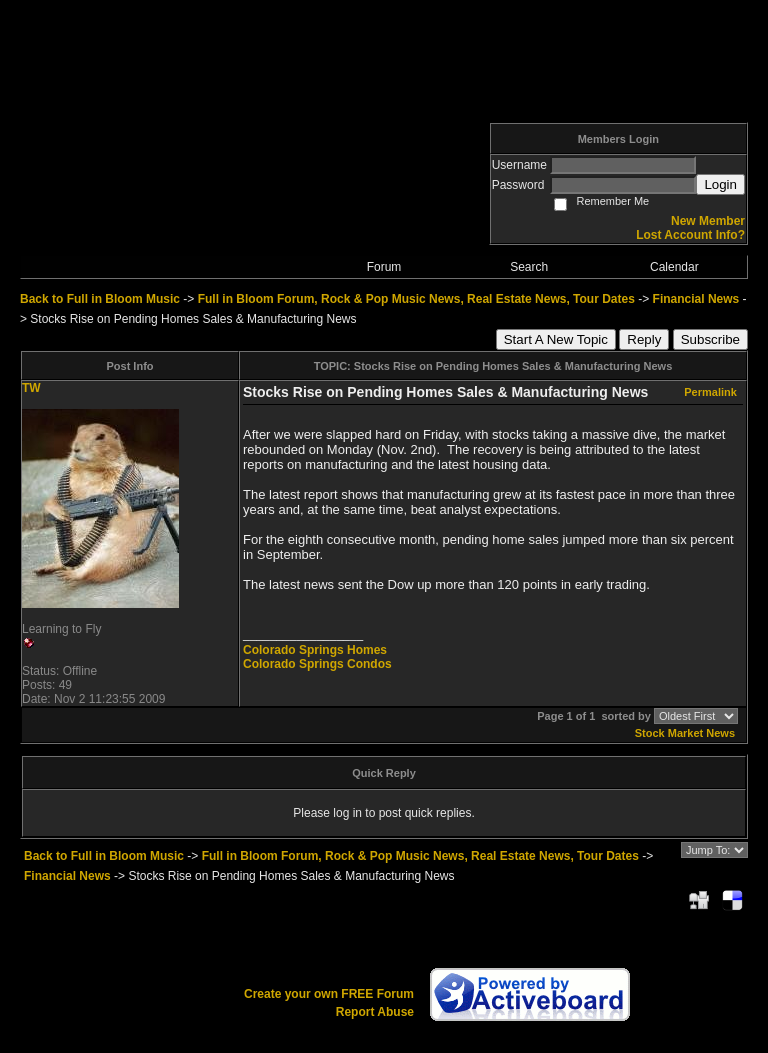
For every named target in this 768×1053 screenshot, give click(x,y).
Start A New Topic (556, 339)
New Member (708, 221)
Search (529, 267)
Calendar (674, 267)
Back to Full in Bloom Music (100, 299)
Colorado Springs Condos (317, 664)
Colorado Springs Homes (315, 650)
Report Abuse (375, 1012)
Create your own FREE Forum (329, 994)
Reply (644, 339)
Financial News (696, 299)
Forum (384, 267)
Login (720, 184)
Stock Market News (685, 733)
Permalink (710, 392)
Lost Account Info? (690, 235)
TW (31, 388)
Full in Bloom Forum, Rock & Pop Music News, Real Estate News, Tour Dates (416, 299)
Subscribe (710, 339)
